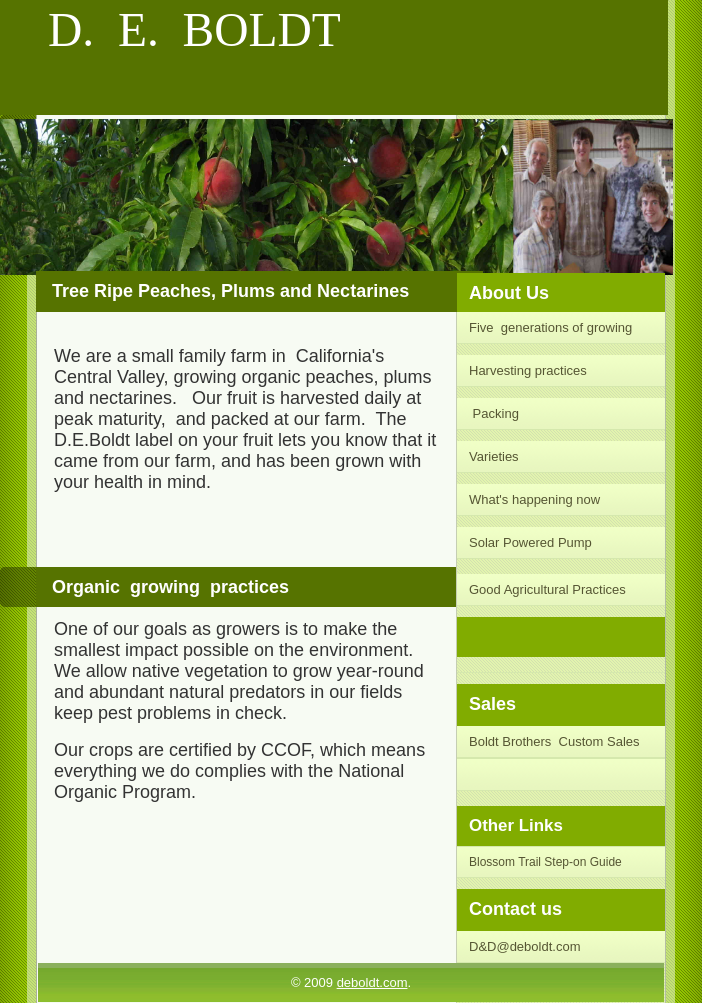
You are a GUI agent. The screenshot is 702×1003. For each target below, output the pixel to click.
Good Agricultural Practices (547, 589)
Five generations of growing (550, 327)
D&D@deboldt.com (524, 946)
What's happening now (534, 499)
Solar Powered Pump (530, 542)
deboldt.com (372, 982)
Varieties (495, 456)
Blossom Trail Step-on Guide (545, 862)
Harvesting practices (529, 370)
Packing (494, 413)
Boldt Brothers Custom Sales (554, 741)
